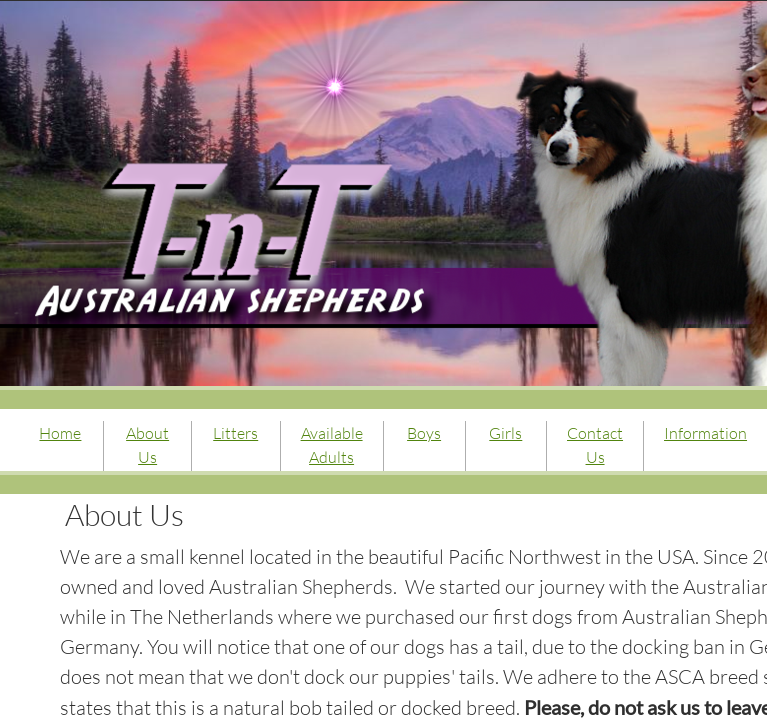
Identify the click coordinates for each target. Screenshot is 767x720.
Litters (235, 433)
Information (705, 433)
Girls (505, 433)
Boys (424, 433)
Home (60, 433)
